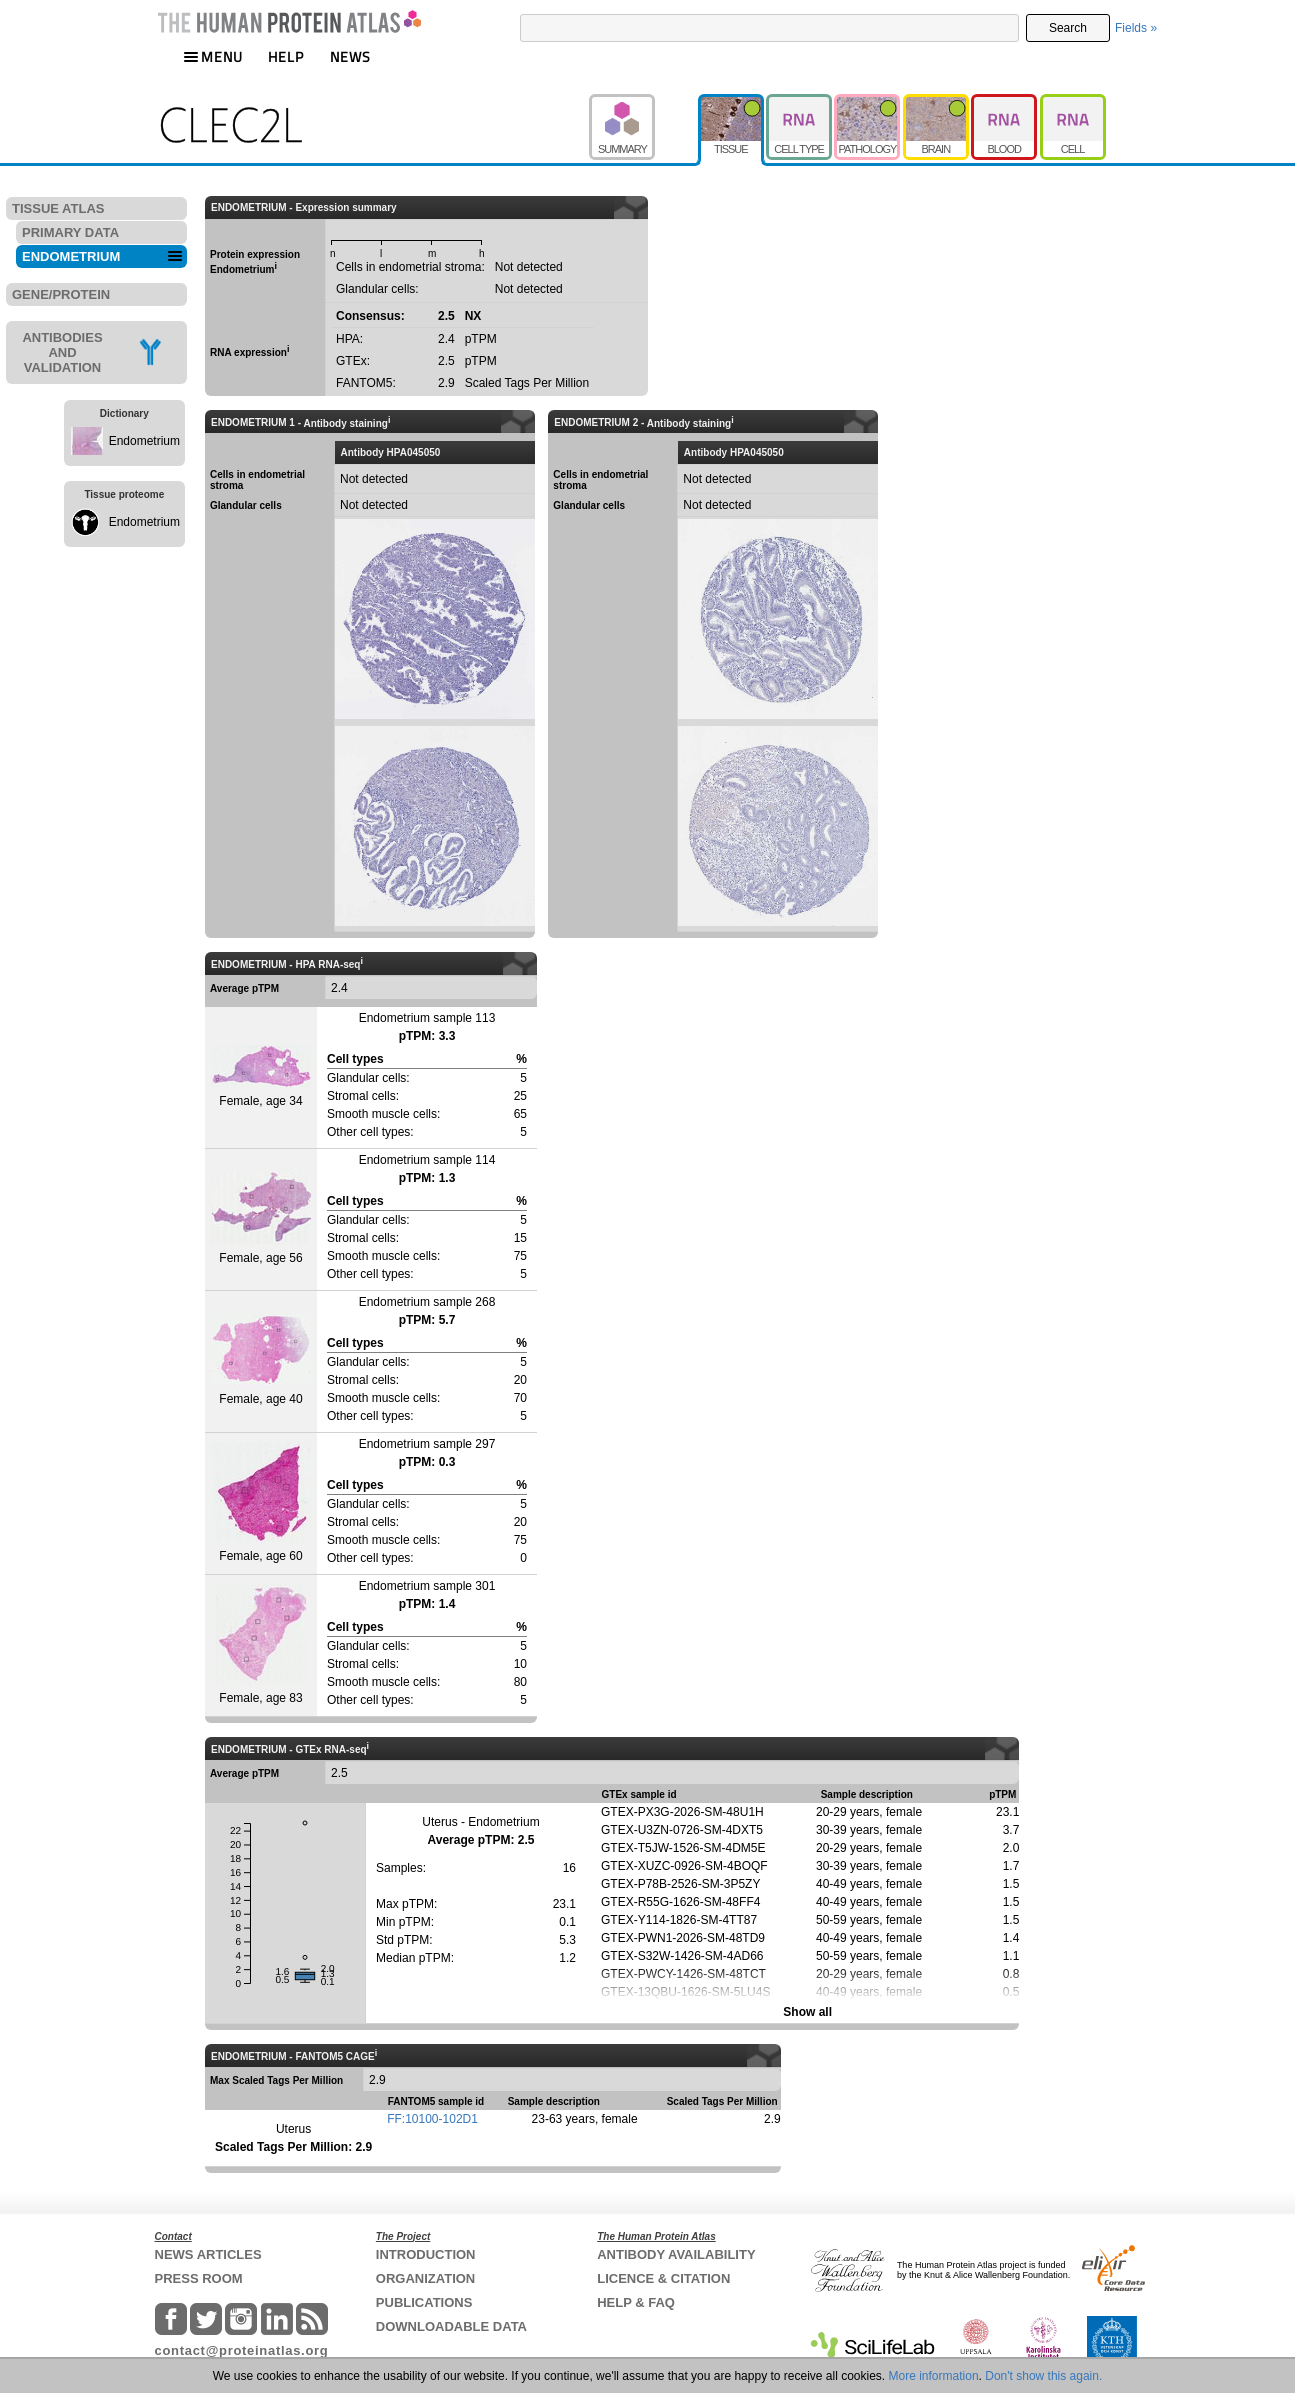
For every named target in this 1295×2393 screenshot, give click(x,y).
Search (1068, 28)
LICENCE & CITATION (663, 2278)
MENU (213, 56)
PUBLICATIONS (424, 2302)
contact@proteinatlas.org (242, 2350)
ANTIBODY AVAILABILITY (676, 2254)
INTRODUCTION (426, 2254)
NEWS (350, 56)
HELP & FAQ (636, 2302)
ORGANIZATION (425, 2278)
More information (934, 2376)
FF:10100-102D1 (432, 2119)
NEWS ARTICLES (208, 2254)
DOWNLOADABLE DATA (451, 2326)
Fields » (1136, 28)
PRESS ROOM (199, 2278)
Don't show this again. (1043, 2376)
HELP (286, 56)
